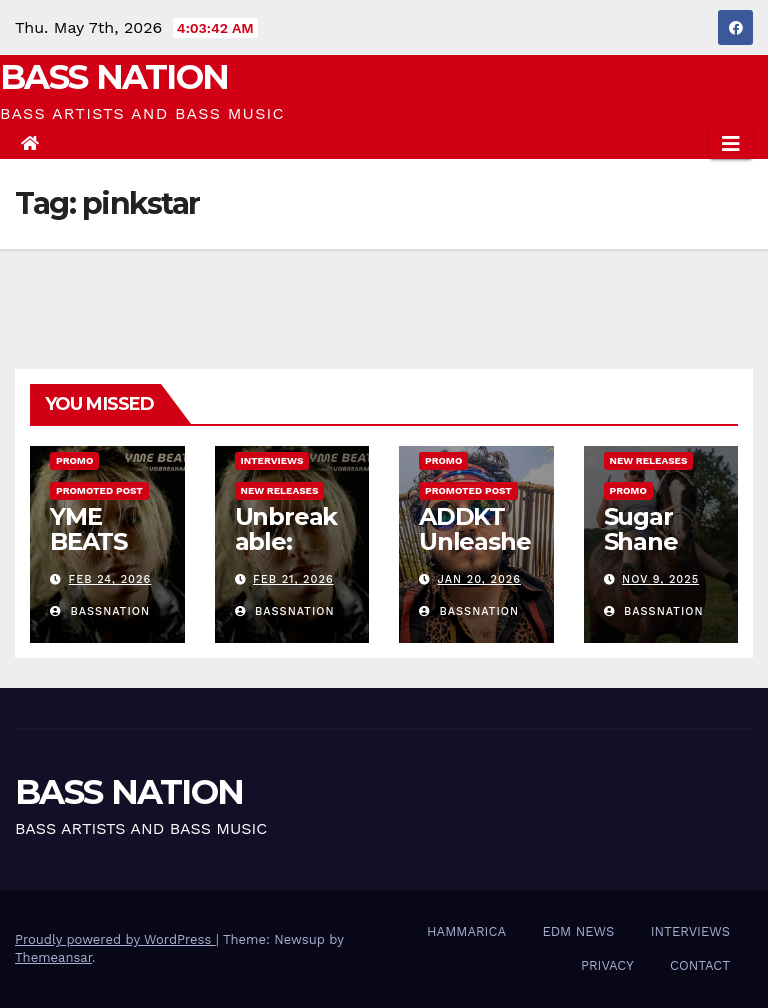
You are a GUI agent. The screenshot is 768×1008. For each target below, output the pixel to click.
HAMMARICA (466, 931)
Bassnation (100, 611)
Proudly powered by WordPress (115, 939)
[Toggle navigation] (731, 144)
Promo (74, 460)
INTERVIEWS (272, 460)
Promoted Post (99, 490)
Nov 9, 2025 (660, 579)
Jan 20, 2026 (479, 579)
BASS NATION (114, 77)
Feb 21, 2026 (293, 579)
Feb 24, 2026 (110, 579)
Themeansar (53, 957)
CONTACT (700, 965)
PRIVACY (607, 965)
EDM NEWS (578, 931)
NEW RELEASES (280, 490)
